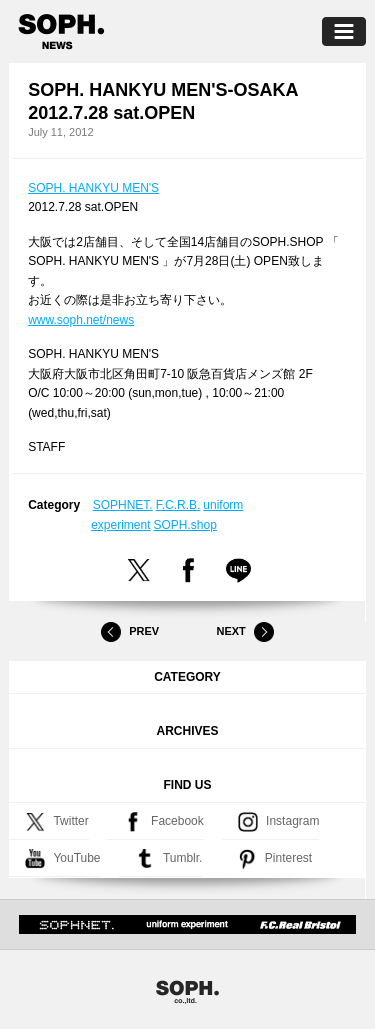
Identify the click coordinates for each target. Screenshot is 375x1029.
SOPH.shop (185, 525)
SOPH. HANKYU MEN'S (93, 188)
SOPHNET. (123, 505)
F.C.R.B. (178, 505)
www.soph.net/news (81, 320)
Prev (130, 632)
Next (245, 632)
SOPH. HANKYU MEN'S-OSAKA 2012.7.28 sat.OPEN (163, 101)
